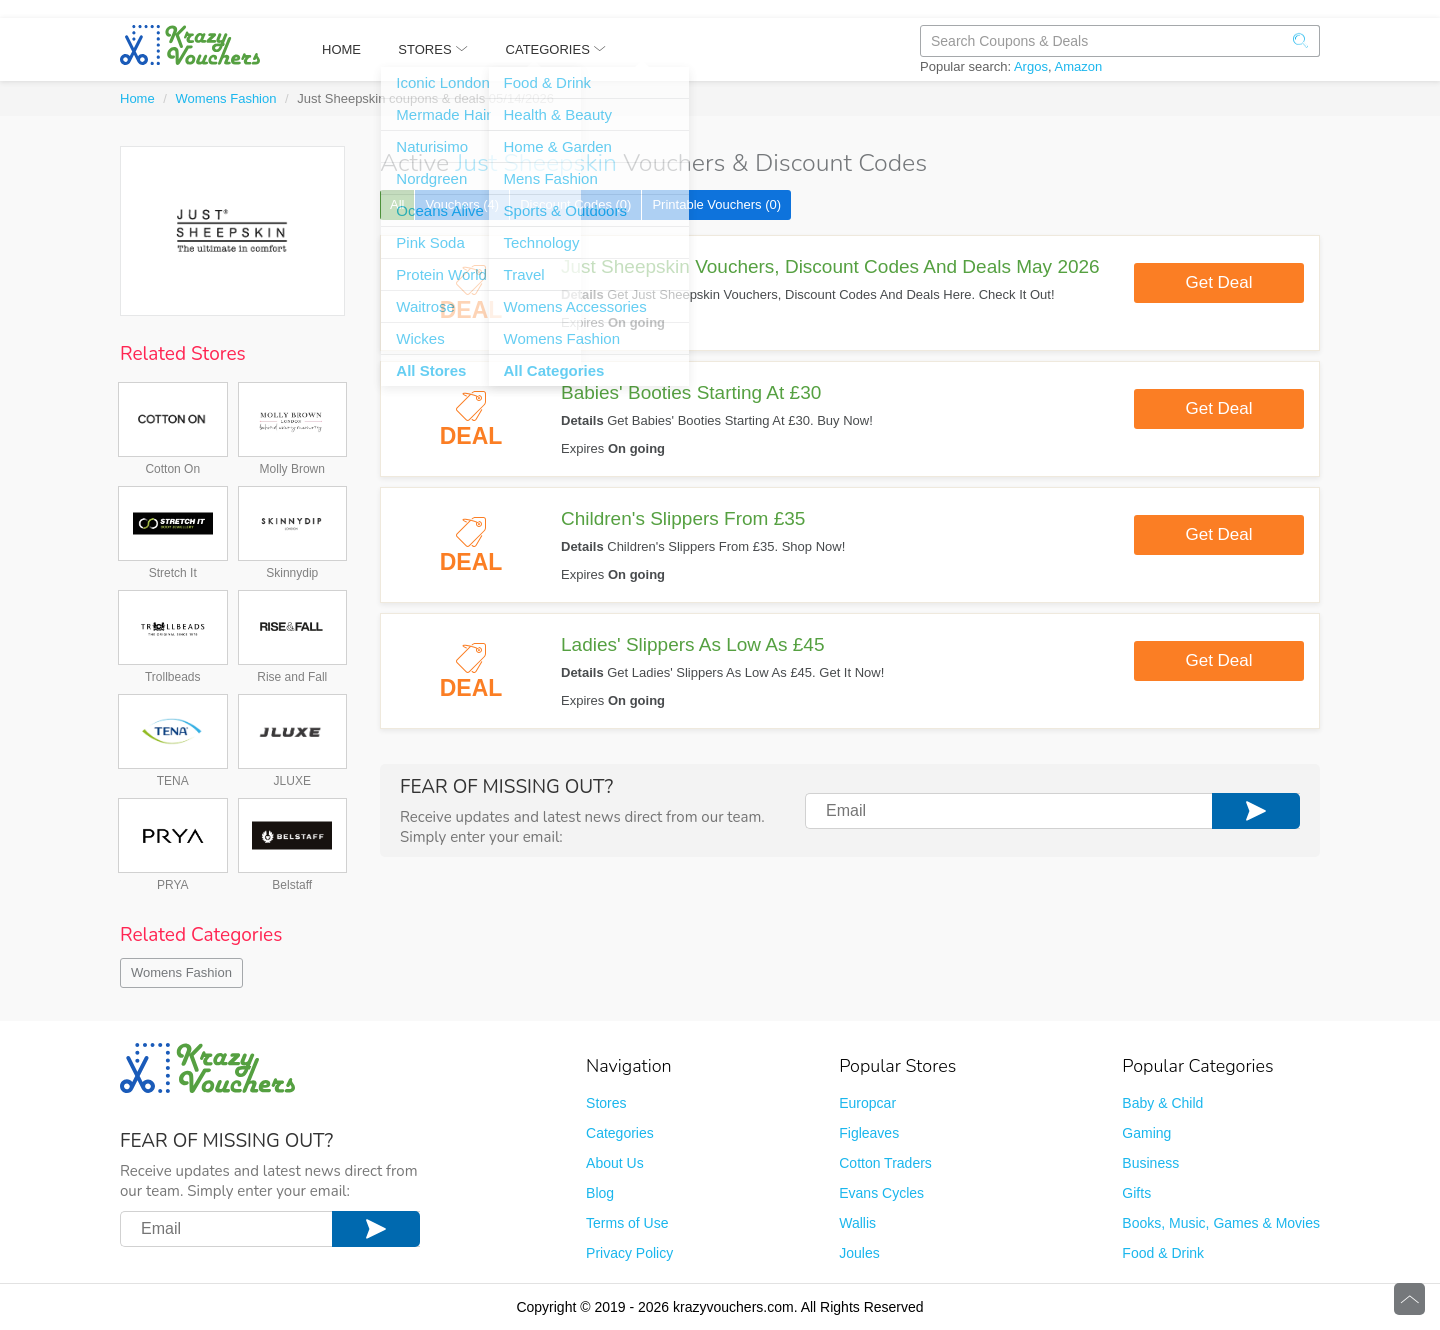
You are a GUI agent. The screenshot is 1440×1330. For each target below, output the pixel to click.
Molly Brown (292, 469)
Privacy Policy (629, 1253)
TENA (173, 781)
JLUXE (292, 781)
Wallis (857, 1223)
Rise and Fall (292, 677)
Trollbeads (173, 677)
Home (137, 98)
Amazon (1079, 66)
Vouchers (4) (462, 204)
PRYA (173, 885)
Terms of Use (627, 1223)
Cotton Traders (885, 1163)
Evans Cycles (881, 1193)
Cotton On (172, 469)
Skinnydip (292, 573)
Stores (606, 1103)
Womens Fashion (226, 98)
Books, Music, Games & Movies (1221, 1223)
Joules (859, 1253)
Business (1150, 1163)
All (397, 204)
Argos (1031, 66)
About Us (615, 1163)
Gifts (1136, 1193)
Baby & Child (1162, 1103)
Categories (620, 1133)
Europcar (867, 1103)
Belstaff (292, 885)
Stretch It (173, 573)
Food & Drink (1163, 1253)
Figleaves (869, 1133)
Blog (600, 1193)
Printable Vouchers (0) (716, 204)
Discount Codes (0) (575, 204)
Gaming (1146, 1133)
